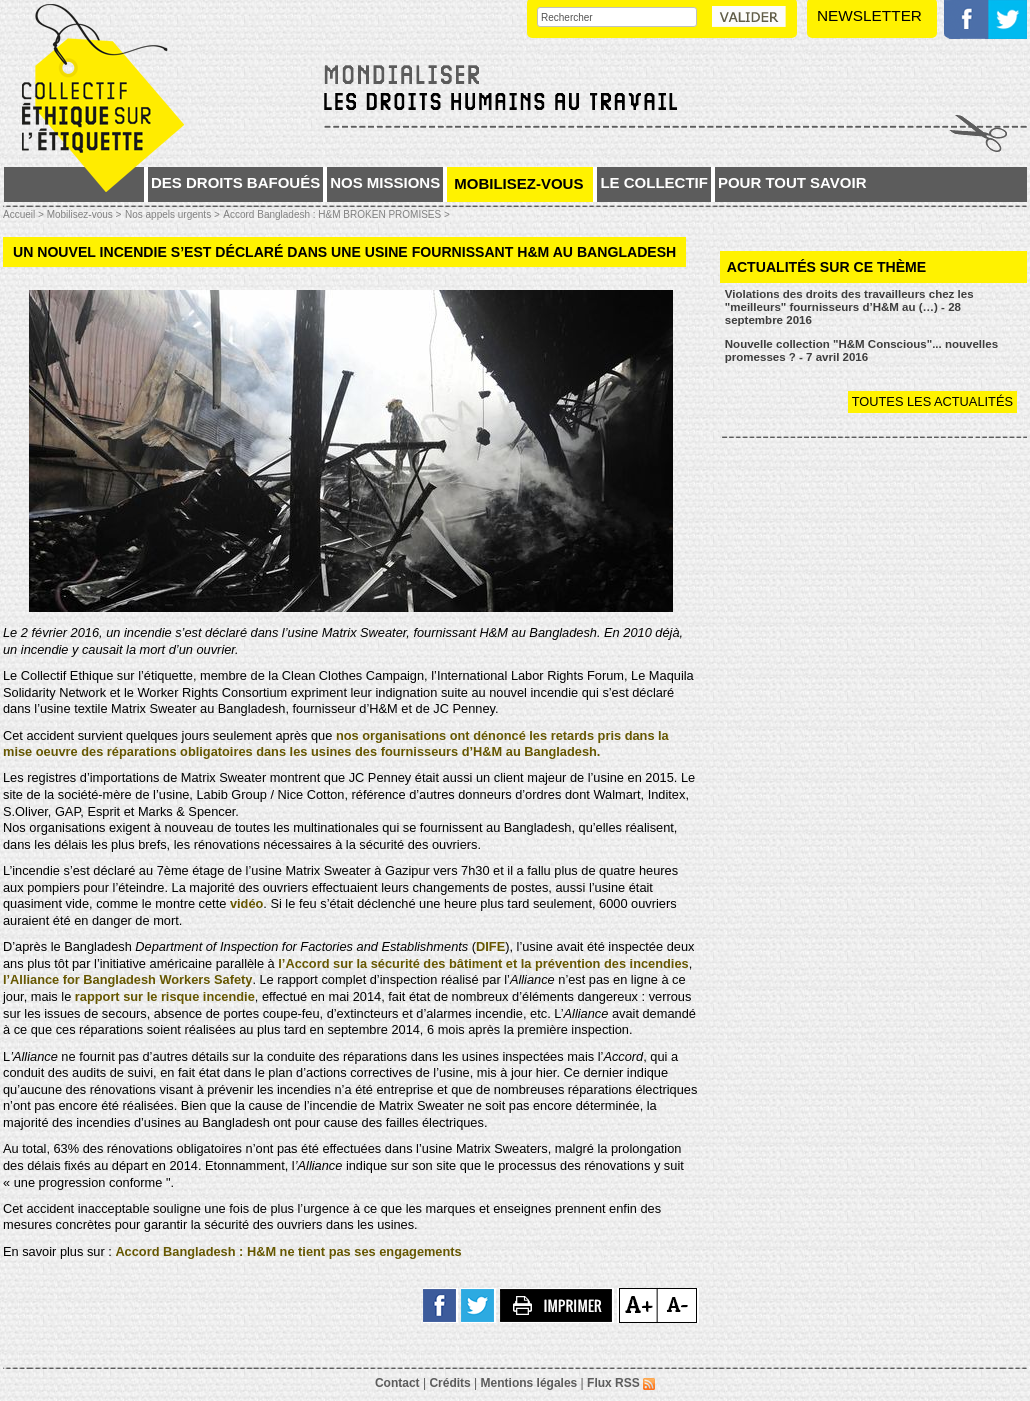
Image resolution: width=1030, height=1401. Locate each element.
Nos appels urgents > (172, 214)
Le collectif (654, 182)
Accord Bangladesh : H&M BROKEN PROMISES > (336, 214)
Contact (397, 1383)
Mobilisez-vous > (84, 214)
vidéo (246, 903)
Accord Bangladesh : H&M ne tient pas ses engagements (288, 1251)
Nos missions (385, 182)
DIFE (490, 946)
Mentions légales (529, 1383)
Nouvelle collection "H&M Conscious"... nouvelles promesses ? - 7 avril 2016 (861, 350)
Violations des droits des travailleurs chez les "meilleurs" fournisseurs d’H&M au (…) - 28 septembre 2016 (849, 306)
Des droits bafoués (235, 182)
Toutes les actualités (932, 401)
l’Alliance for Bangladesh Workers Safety (127, 979)
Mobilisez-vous (518, 183)
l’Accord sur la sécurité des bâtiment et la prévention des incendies (483, 963)
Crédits (449, 1383)
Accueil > (25, 214)
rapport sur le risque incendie (165, 996)
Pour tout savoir (792, 182)
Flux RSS (621, 1383)
